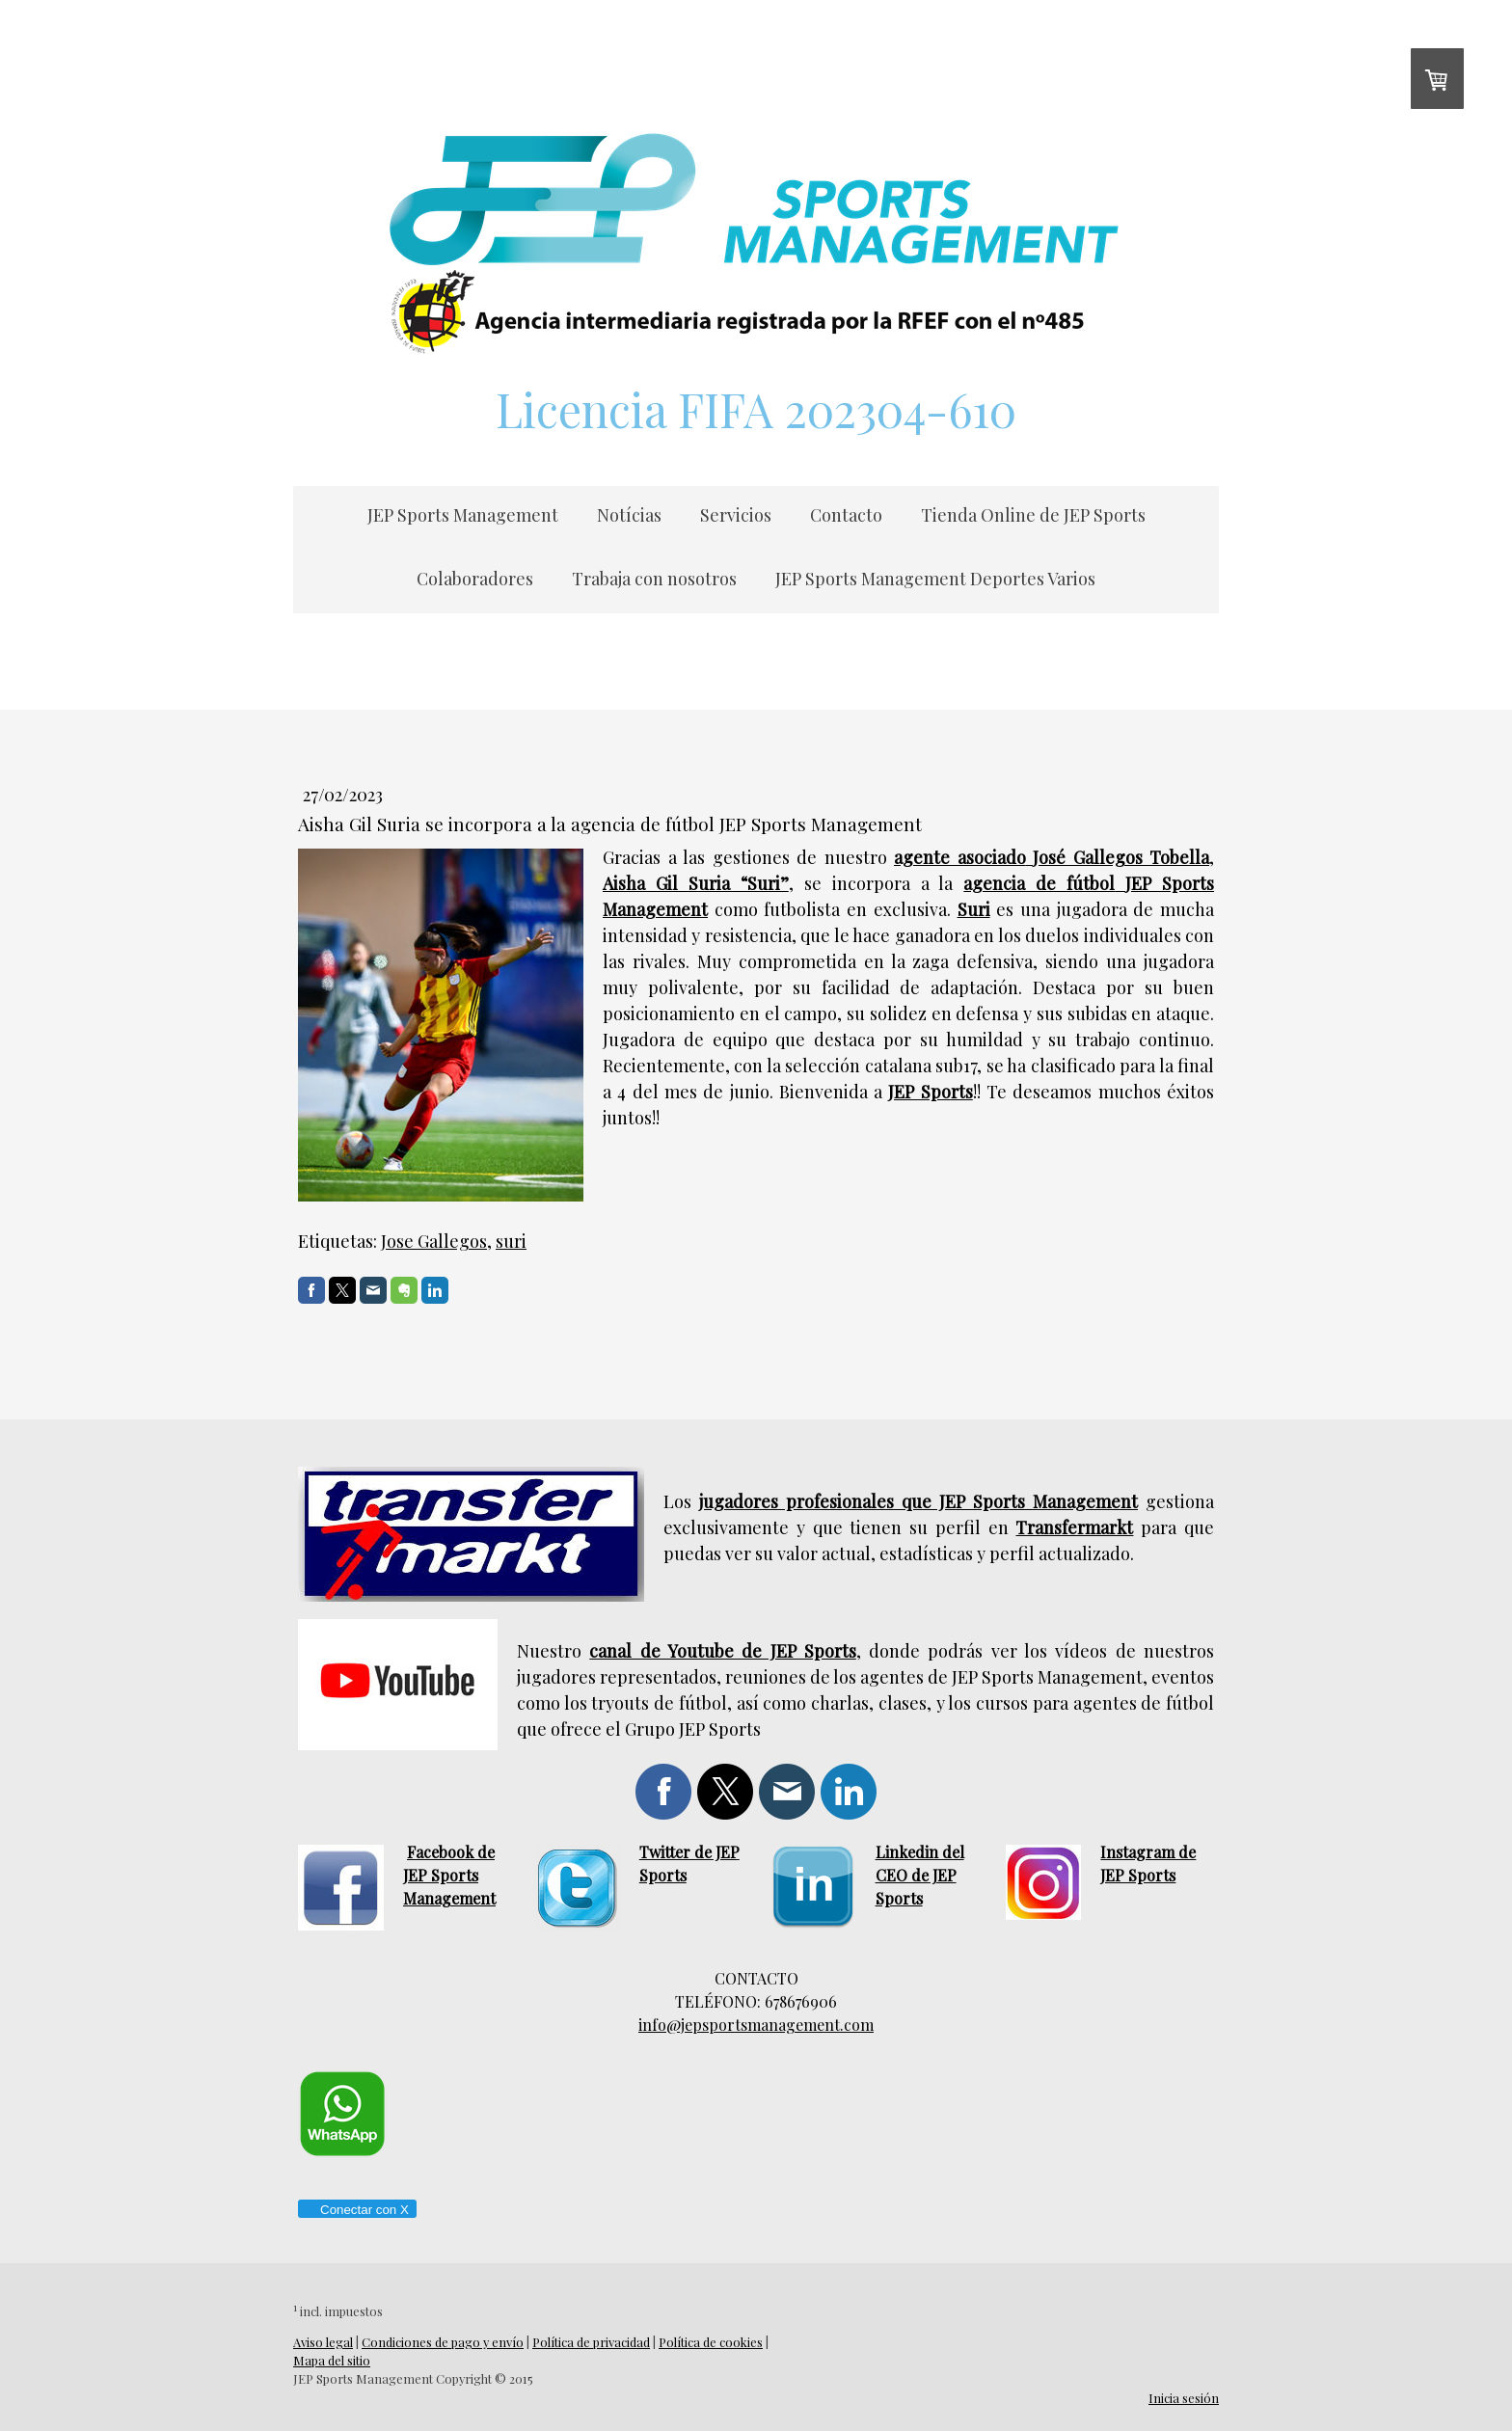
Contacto (846, 515)
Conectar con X (356, 2209)
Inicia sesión (1183, 2398)
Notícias (629, 515)
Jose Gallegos (434, 1241)
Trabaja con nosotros (654, 578)
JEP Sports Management (462, 515)
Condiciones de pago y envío (443, 2342)
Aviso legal (323, 2342)
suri (511, 1241)
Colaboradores (475, 578)
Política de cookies (711, 2342)
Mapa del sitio (331, 2360)
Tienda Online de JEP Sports (1033, 515)
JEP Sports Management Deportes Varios (935, 578)
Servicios (735, 515)
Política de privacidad (591, 2342)
